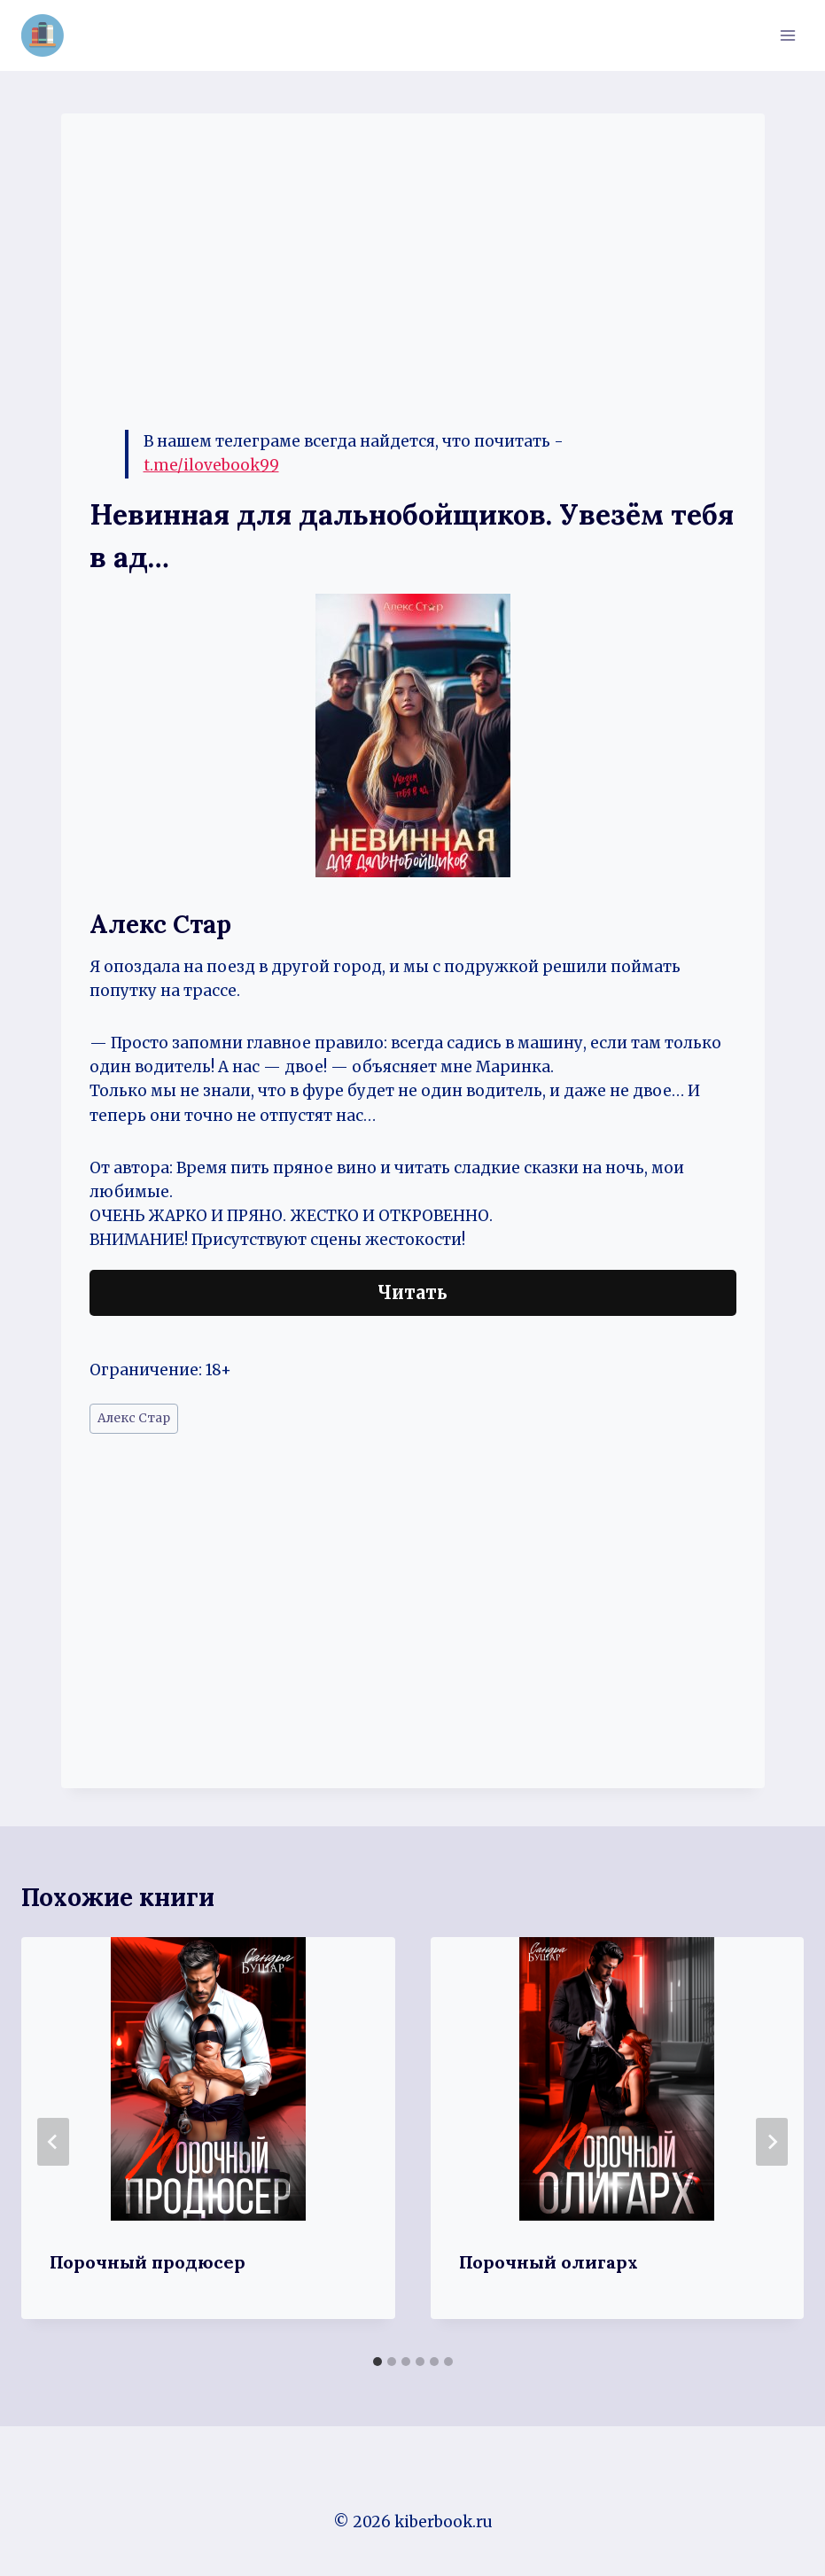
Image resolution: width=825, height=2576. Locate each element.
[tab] (377, 2361)
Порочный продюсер (147, 2262)
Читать (412, 1292)
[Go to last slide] (53, 2142)
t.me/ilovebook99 (211, 465)
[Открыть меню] (787, 35)
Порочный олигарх (548, 2262)
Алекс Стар (133, 1418)
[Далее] (772, 2142)
